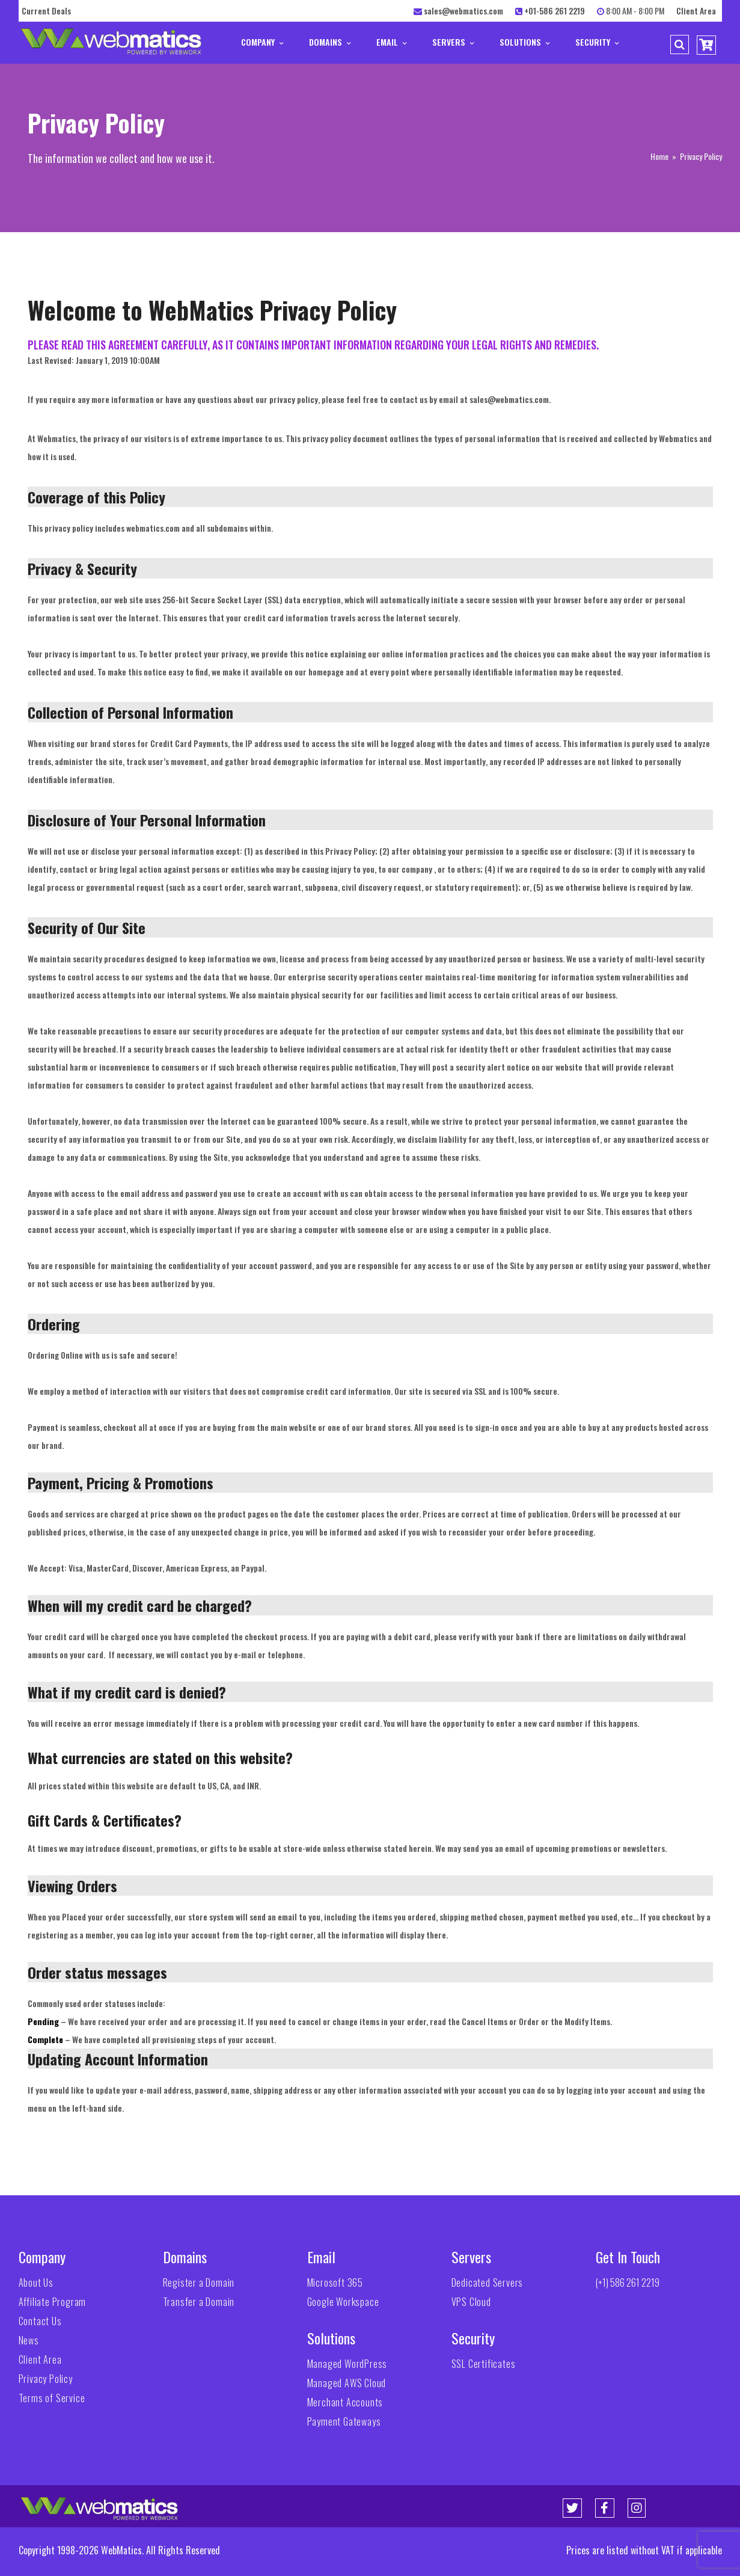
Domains (329, 41)
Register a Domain (199, 2282)
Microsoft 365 (335, 2282)
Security (597, 41)
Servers (453, 41)
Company (262, 41)
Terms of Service (52, 2398)
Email (391, 41)
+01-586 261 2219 (554, 10)
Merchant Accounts (345, 2402)
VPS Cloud (471, 2302)
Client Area (696, 10)
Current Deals (46, 10)
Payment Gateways (344, 2421)
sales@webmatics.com (463, 10)
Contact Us (40, 2321)
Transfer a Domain (199, 2302)
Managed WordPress (347, 2363)
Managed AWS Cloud (347, 2383)
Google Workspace (343, 2302)
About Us (36, 2282)
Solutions (524, 41)
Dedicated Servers (487, 2282)
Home (659, 156)
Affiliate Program (53, 2302)
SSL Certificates (483, 2363)
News (29, 2340)
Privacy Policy (46, 2379)
